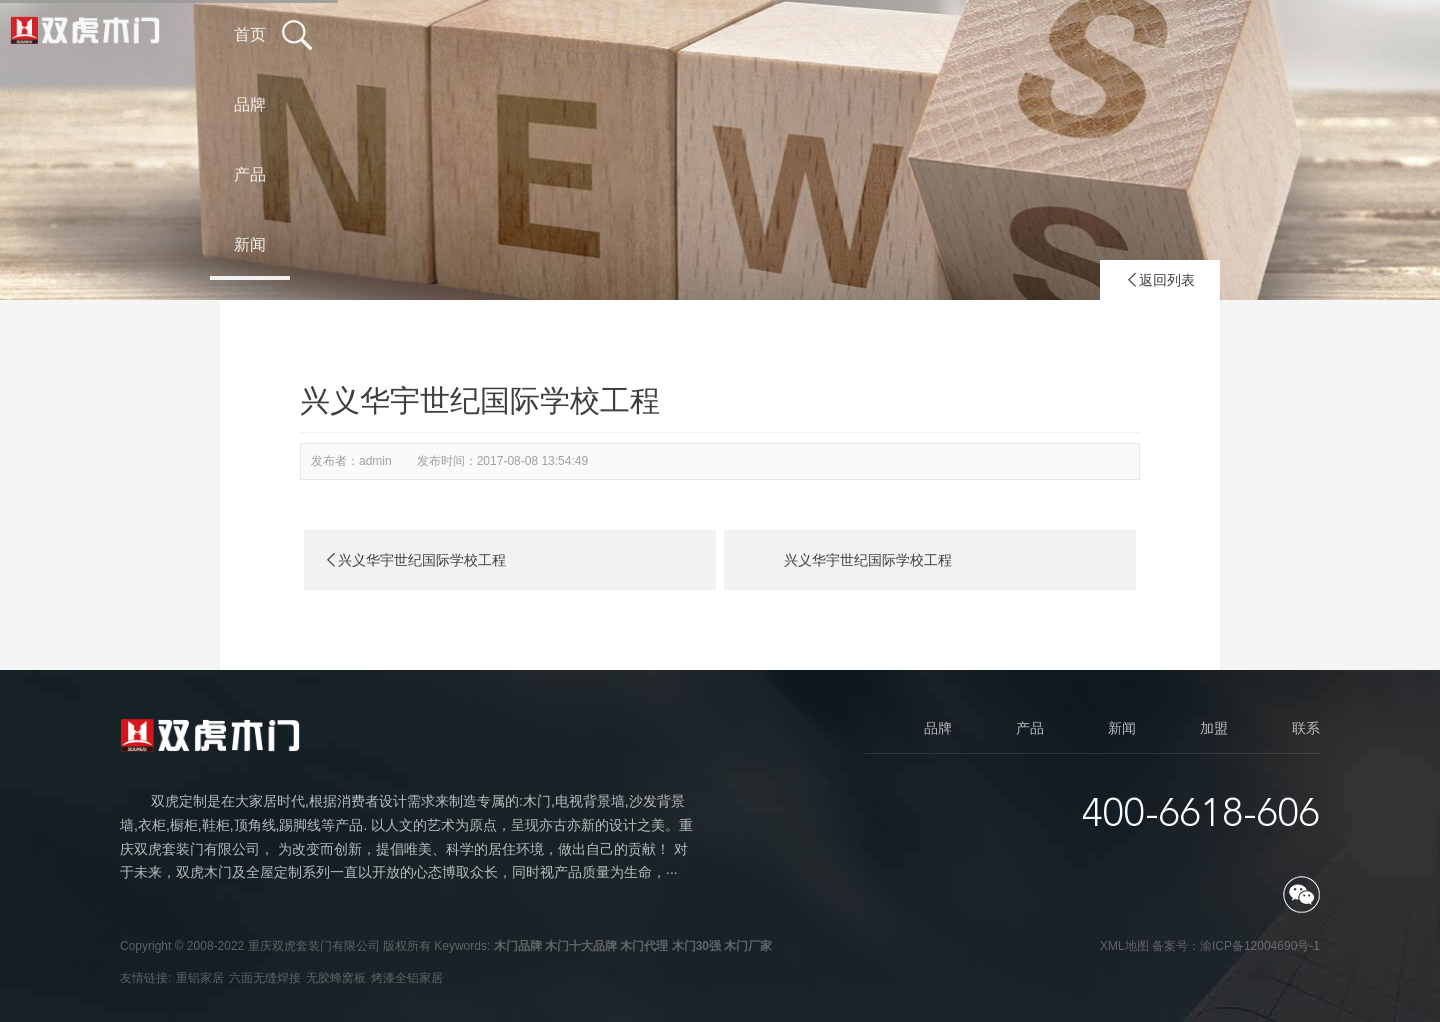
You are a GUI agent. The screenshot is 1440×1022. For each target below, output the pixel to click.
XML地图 (1124, 946)
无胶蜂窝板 (336, 978)
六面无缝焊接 (265, 978)
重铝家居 (200, 978)
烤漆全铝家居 (407, 978)
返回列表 (1160, 280)
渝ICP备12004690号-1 (1260, 946)
